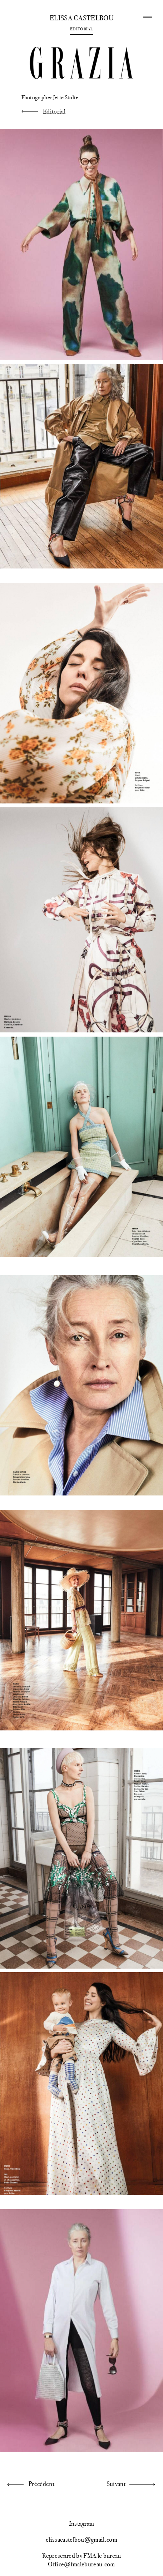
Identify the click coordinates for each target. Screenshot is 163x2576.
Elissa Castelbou (81, 18)
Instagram (81, 2523)
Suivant (116, 2484)
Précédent (41, 2484)
